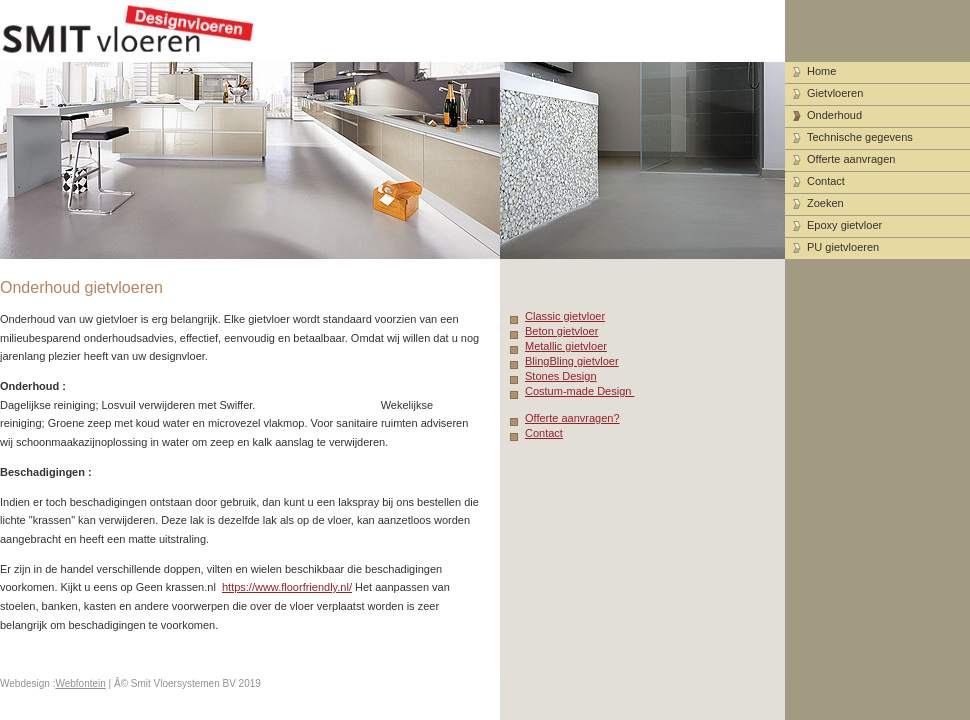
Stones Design (561, 376)
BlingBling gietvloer (572, 361)
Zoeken (825, 203)
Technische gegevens (860, 137)
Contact (544, 433)
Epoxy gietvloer (844, 225)
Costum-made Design (579, 391)
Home (821, 71)
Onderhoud (834, 115)
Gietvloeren (835, 93)
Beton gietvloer (561, 331)
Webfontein (80, 683)
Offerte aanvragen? (572, 418)
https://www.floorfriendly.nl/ (287, 587)
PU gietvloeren (843, 247)
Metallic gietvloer (566, 346)
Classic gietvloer (565, 316)
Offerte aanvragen (851, 159)
